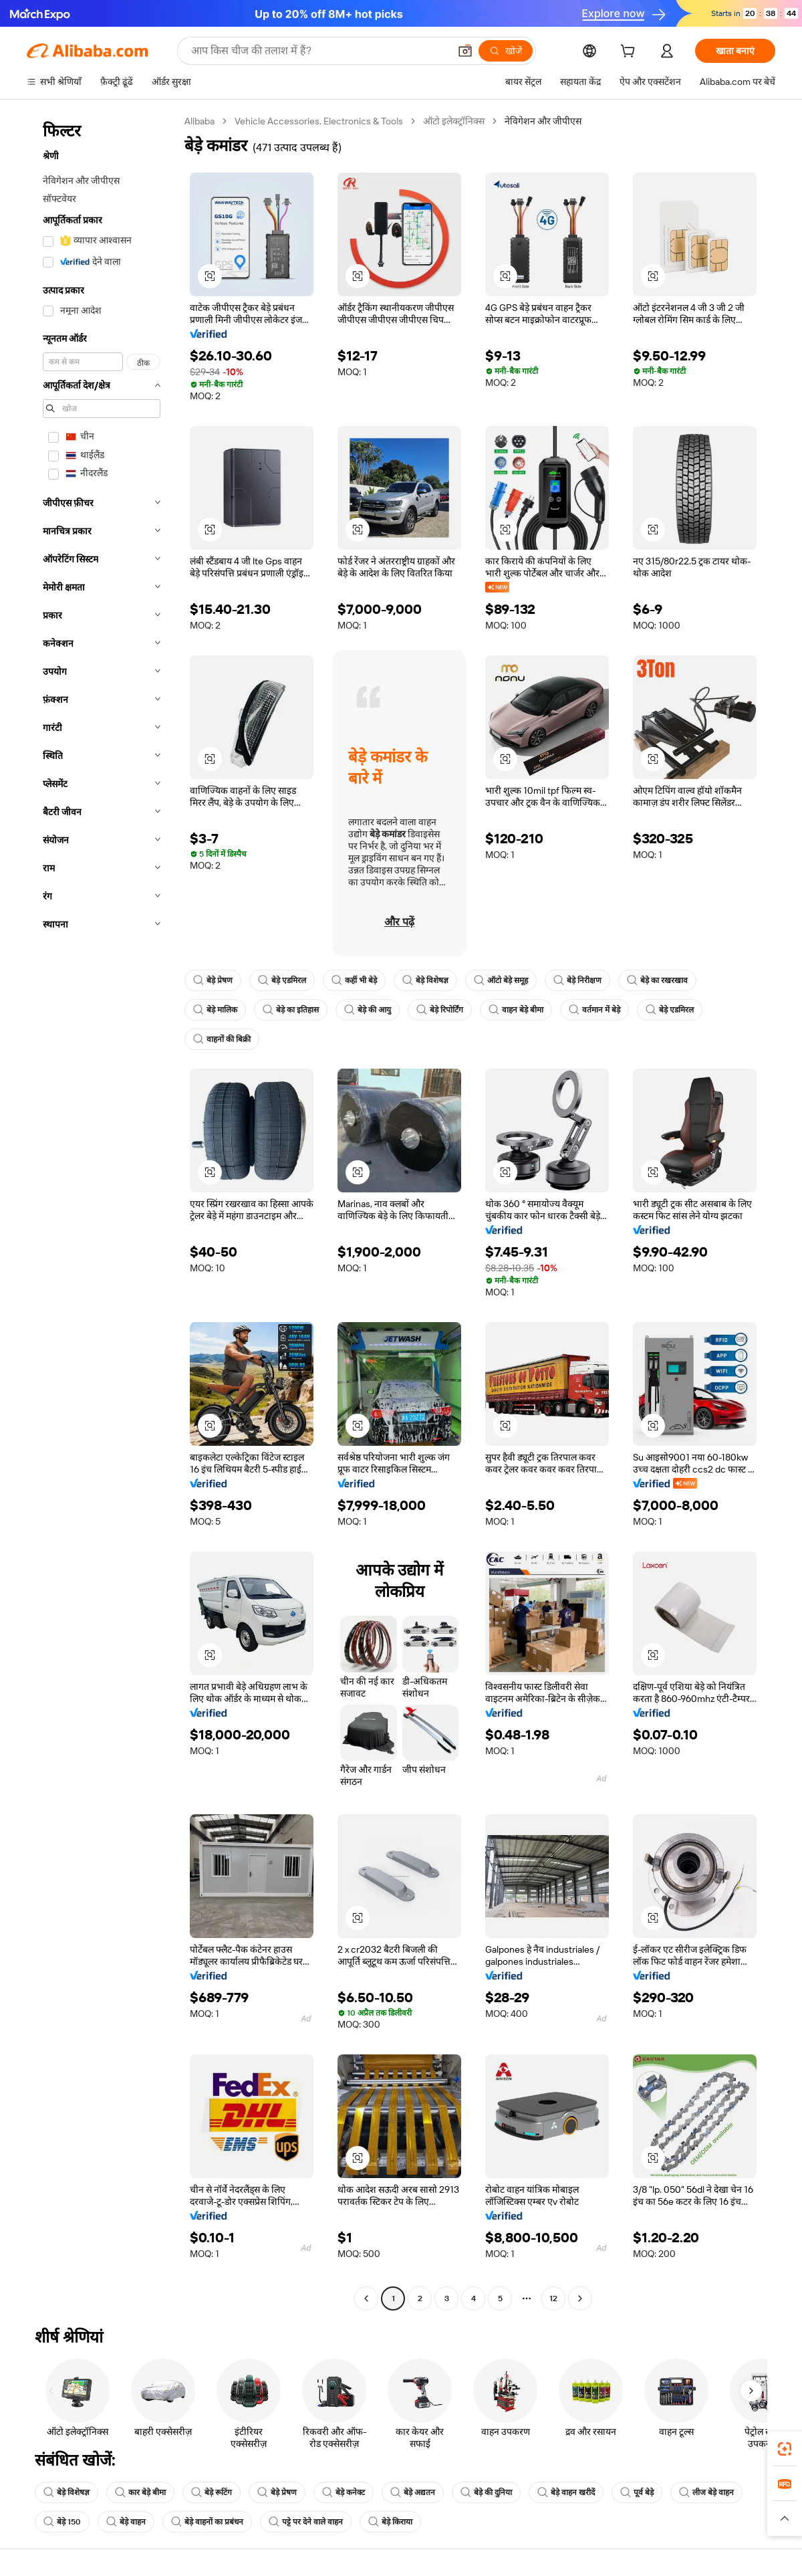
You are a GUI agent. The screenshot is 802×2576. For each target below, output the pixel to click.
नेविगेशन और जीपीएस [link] (543, 121)
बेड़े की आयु (367, 1009)
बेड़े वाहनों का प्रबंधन (207, 2521)
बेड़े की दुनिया (486, 2492)
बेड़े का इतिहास (291, 1009)
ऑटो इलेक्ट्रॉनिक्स (454, 121)
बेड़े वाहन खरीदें (566, 2492)
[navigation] (101, 1211)
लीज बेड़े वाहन (706, 2492)
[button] (465, 51)
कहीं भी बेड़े (354, 980)
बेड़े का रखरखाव (657, 980)
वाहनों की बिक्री (222, 1039)
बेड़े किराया (390, 2521)
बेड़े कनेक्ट (343, 2492)
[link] (784, 2449)
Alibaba (199, 121)
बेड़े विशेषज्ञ (425, 980)
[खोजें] (506, 51)
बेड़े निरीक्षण (577, 980)
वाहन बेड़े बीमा (516, 1009)
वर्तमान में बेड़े (594, 1009)
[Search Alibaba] (318, 50)
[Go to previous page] (366, 2298)
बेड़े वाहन (126, 2521)
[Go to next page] (580, 2298)
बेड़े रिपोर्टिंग (439, 1009)
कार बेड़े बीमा (140, 2492)
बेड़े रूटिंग (211, 2492)
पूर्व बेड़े (637, 2492)
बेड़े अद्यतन (412, 2492)
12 (553, 2298)
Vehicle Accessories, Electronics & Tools (319, 121)
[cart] (630, 52)
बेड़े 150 (62, 2521)
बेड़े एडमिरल (282, 980)
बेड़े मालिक (215, 1009)
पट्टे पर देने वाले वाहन (306, 2521)
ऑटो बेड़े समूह (501, 980)
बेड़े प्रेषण (213, 980)
